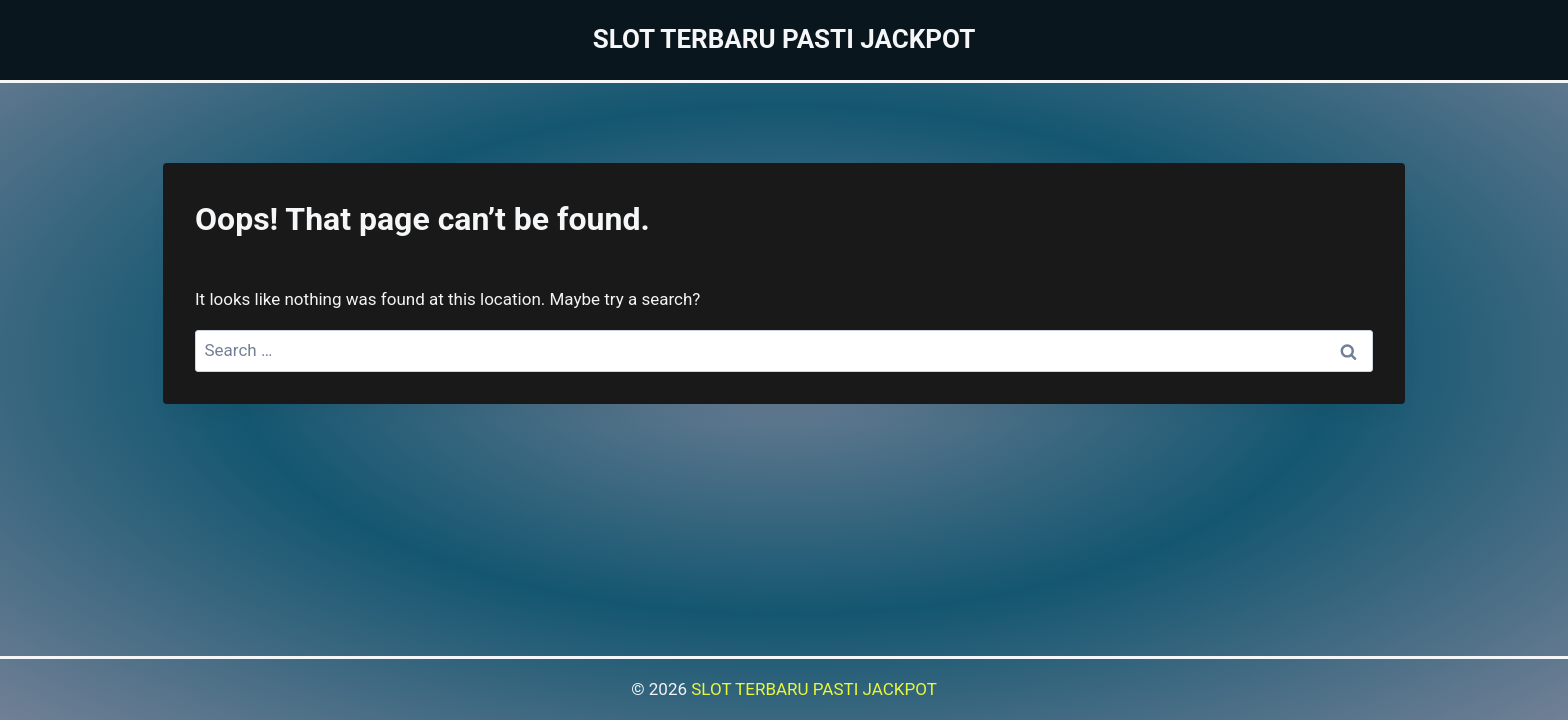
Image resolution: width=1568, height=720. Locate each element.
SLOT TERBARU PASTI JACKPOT (814, 689)
